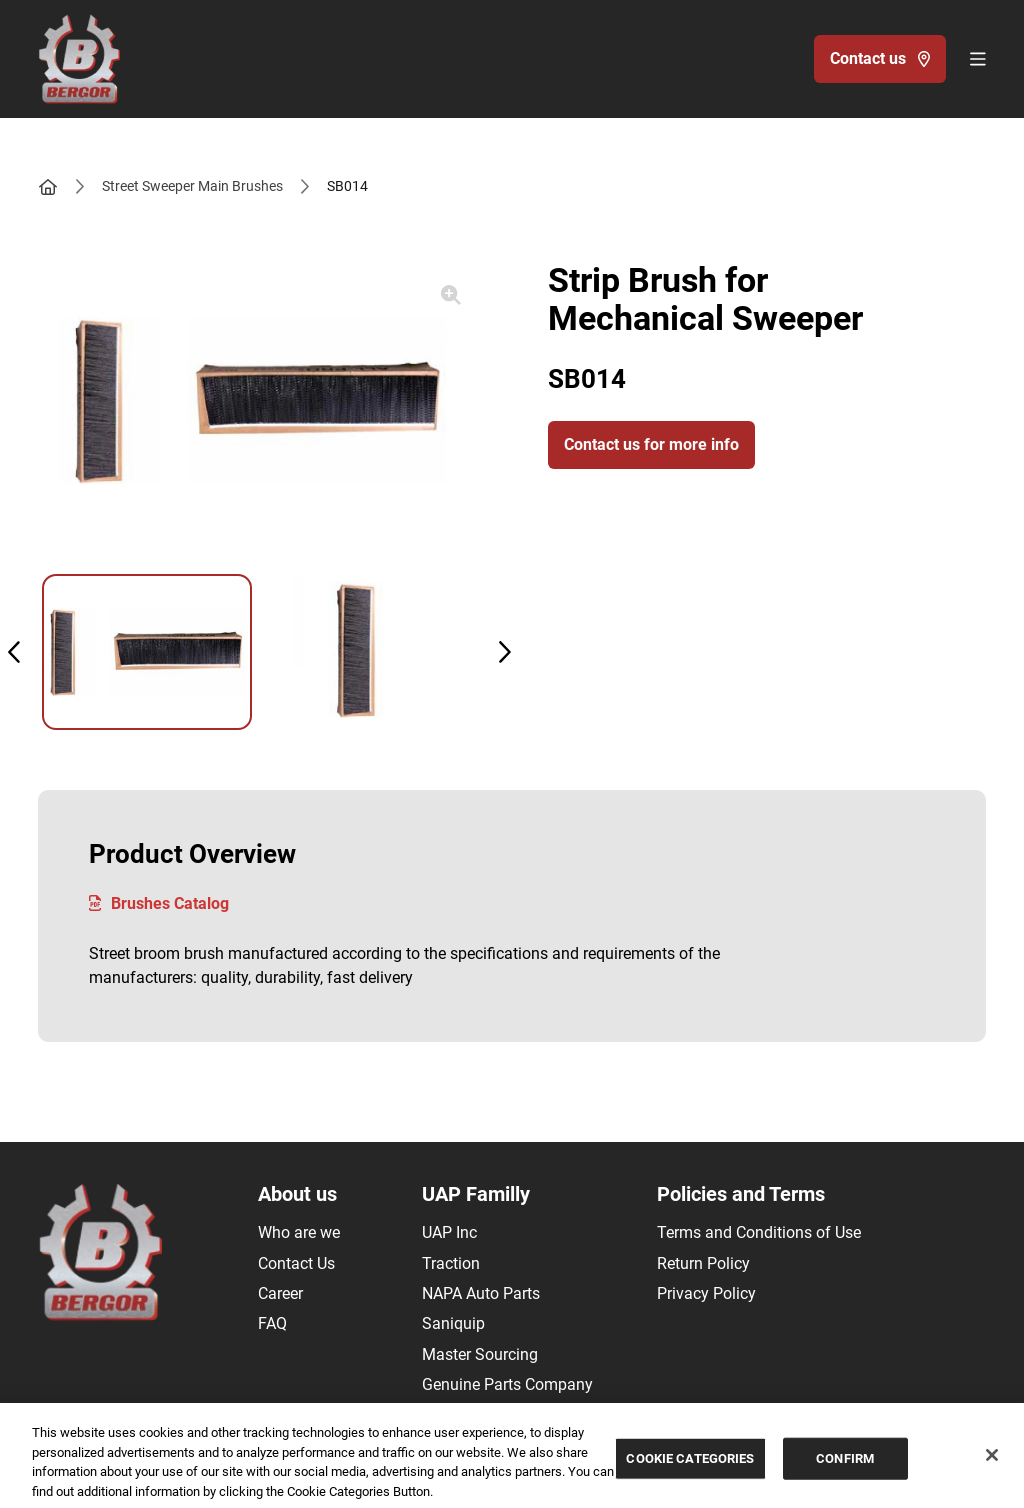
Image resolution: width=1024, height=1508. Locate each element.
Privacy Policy (706, 1293)
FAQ (272, 1323)
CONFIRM (845, 1463)
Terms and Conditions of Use (759, 1232)
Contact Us (296, 1263)
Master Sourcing (480, 1354)
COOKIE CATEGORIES (690, 1463)
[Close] (992, 1460)
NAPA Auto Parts (481, 1293)
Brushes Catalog (159, 903)
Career (280, 1293)
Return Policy (703, 1263)
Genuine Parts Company (507, 1384)
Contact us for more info (651, 444)
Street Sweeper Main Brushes (192, 186)
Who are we (299, 1232)
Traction (451, 1263)
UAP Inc (449, 1232)
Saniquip (453, 1323)
